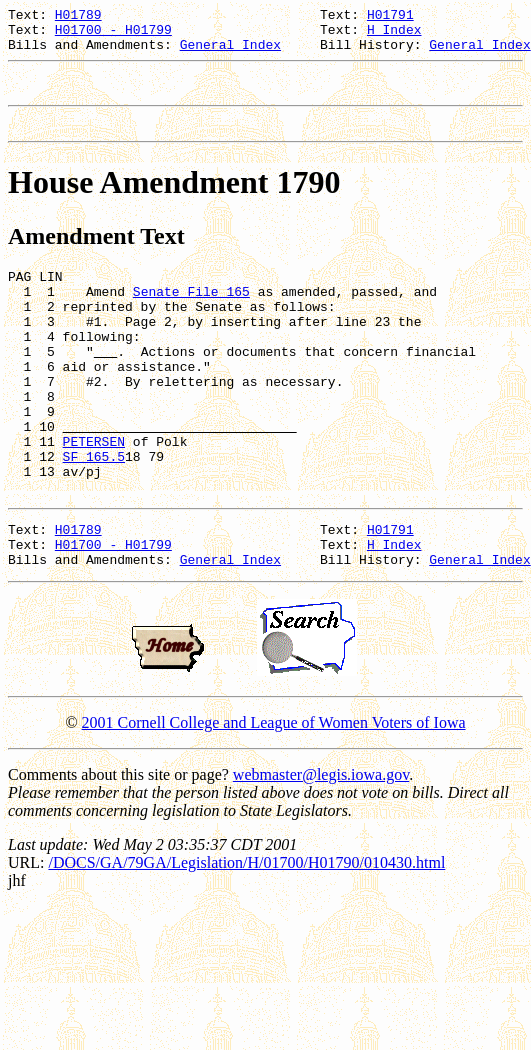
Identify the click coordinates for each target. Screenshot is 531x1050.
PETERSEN (94, 495)
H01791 (390, 17)
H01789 (78, 17)
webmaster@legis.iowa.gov (321, 846)
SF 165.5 (94, 513)
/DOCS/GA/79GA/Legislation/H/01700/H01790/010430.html (246, 934)
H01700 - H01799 (113, 35)
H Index (394, 35)
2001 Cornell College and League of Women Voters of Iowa (274, 794)
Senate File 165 (191, 315)
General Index (230, 53)
